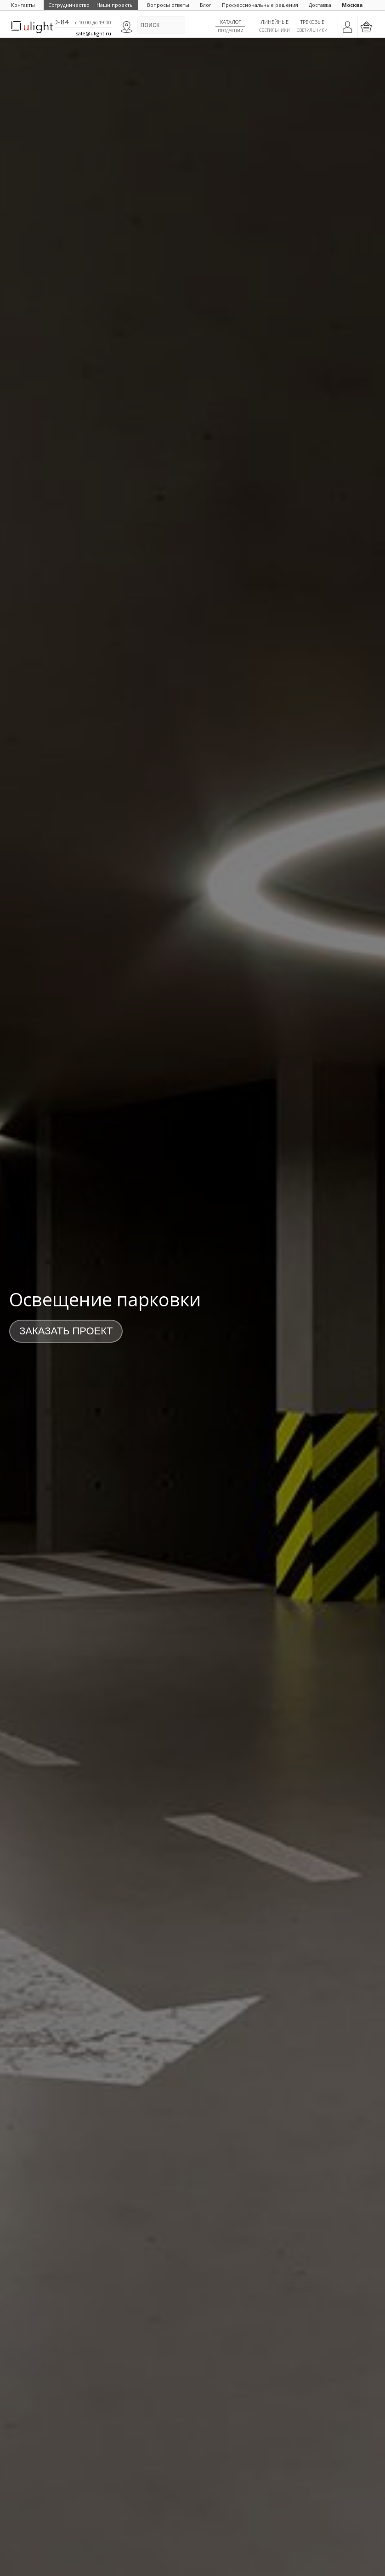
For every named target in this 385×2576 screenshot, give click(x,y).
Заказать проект (66, 1331)
